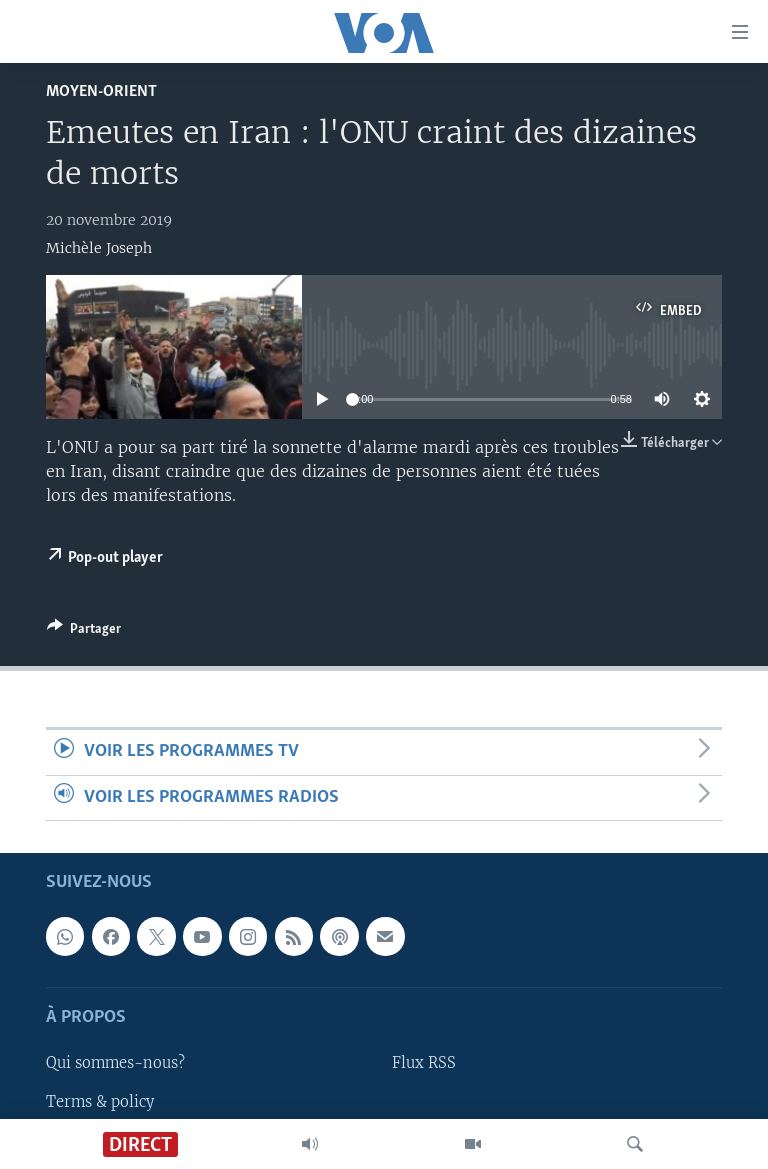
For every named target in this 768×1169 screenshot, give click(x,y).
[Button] (84, 632)
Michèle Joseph (99, 248)
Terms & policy (100, 1101)
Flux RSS (424, 1063)
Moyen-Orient (101, 91)
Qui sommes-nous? (115, 1063)
